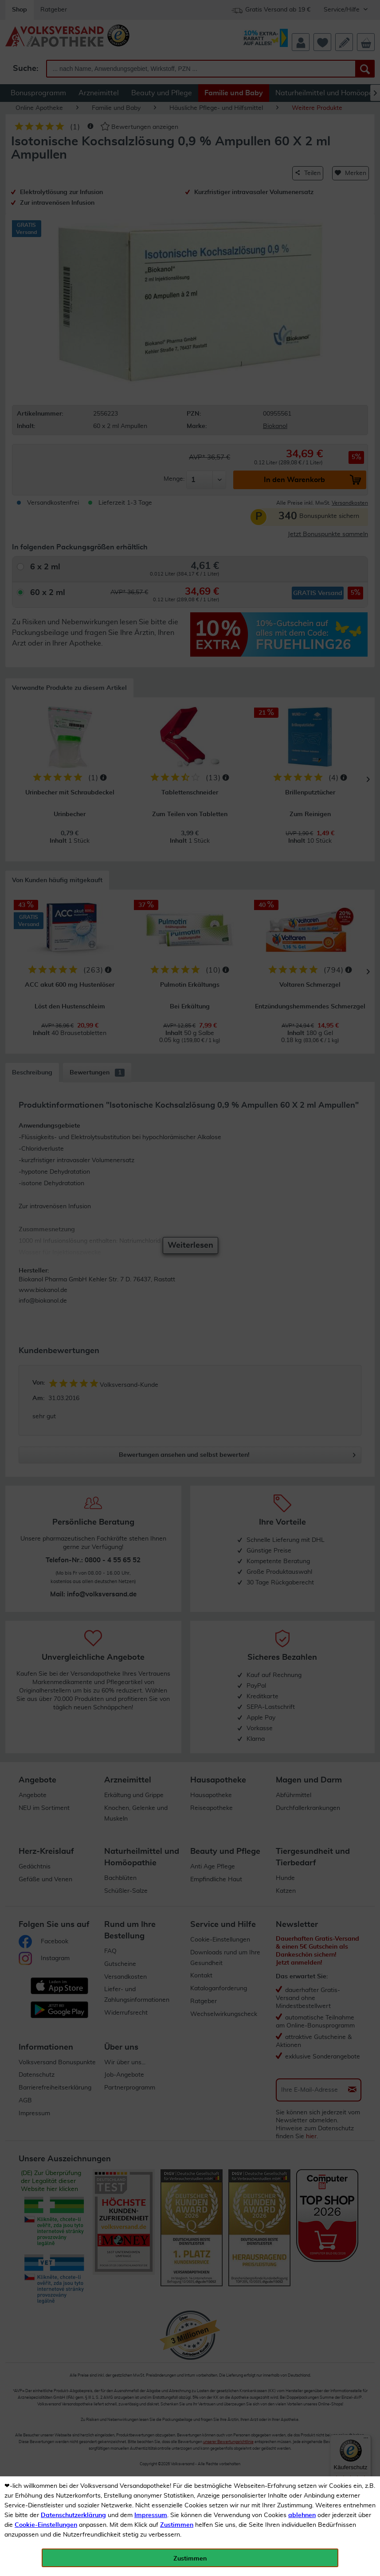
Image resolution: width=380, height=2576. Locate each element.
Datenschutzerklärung (73, 2515)
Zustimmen (176, 2525)
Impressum (150, 2515)
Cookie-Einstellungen (46, 2525)
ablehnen (302, 2515)
